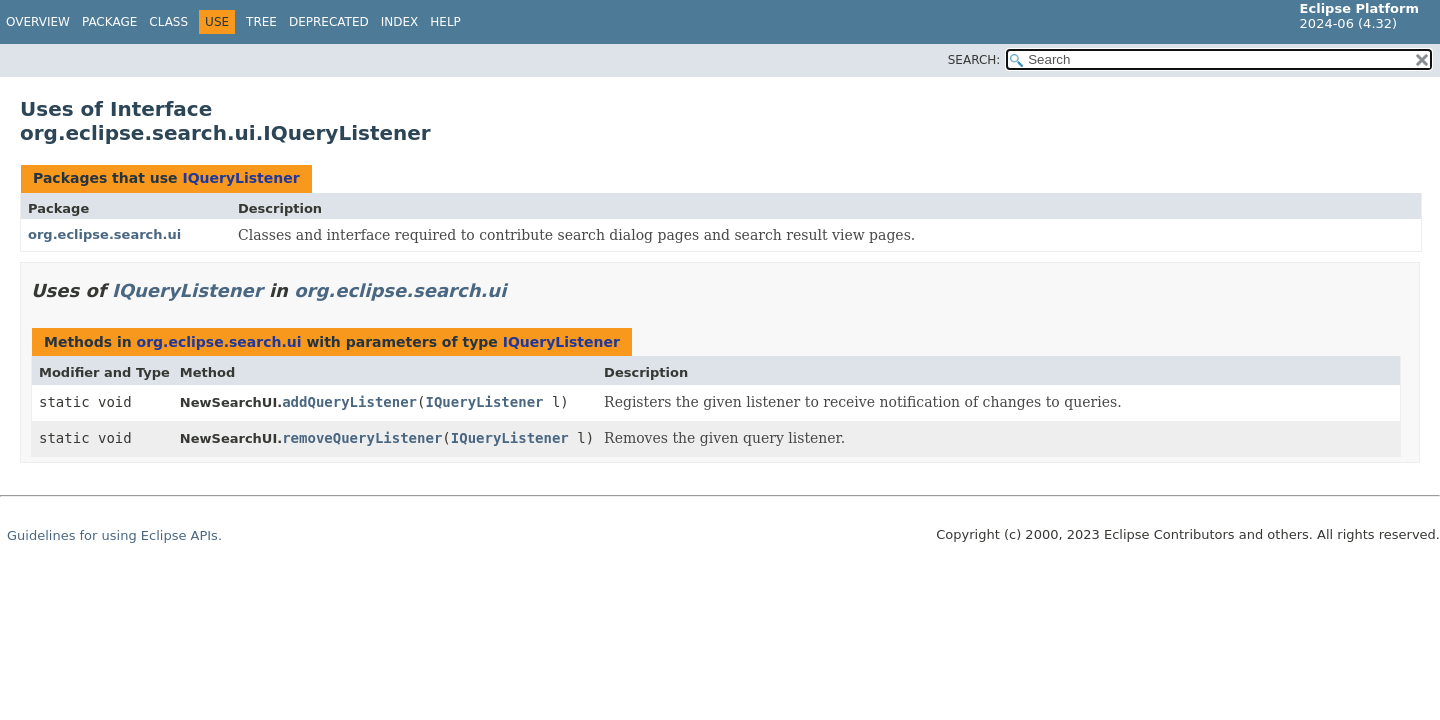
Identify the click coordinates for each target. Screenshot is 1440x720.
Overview (38, 22)
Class (168, 22)
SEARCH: (974, 60)
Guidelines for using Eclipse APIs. (114, 535)
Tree (261, 22)
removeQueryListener (362, 438)
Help (445, 22)
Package (109, 22)
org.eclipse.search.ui (104, 234)
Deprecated (329, 22)
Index (400, 22)
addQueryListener (349, 402)
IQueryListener (240, 178)
